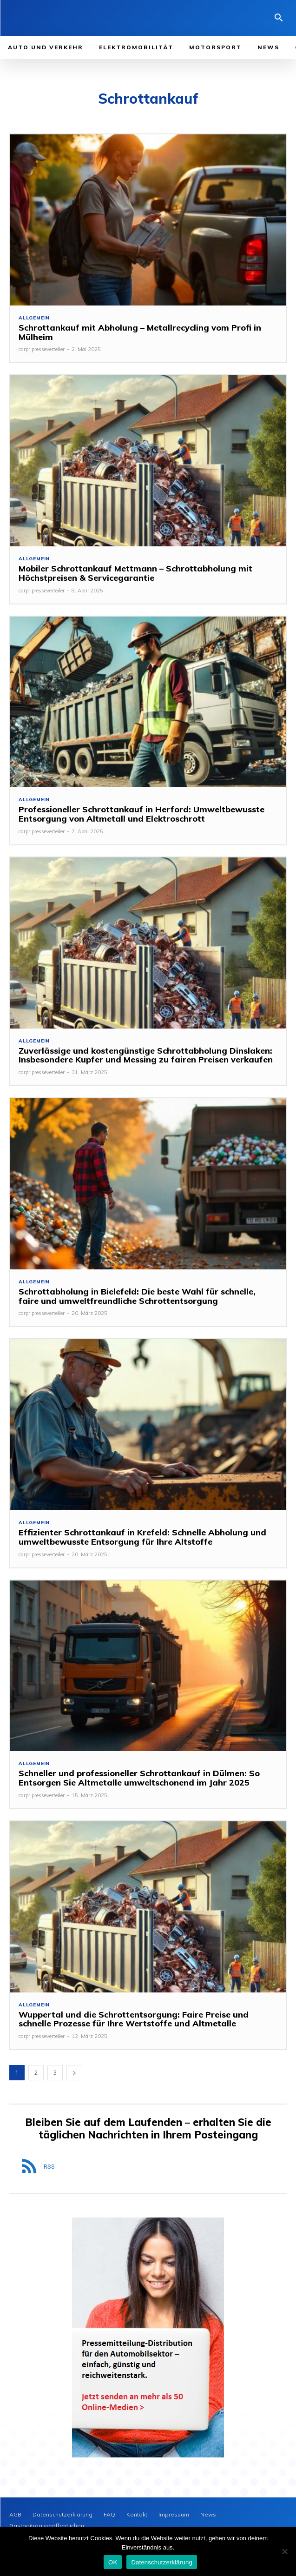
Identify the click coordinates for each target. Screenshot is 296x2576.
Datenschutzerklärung (161, 2562)
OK (112, 2562)
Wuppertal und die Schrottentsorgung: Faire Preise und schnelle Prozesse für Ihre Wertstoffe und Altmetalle (134, 2019)
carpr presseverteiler (42, 349)
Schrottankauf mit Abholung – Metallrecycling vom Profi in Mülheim (140, 332)
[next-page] (74, 2072)
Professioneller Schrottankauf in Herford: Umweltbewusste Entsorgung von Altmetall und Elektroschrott (141, 814)
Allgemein (34, 318)
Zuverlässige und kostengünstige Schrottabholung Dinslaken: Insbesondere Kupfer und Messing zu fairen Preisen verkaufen (146, 1055)
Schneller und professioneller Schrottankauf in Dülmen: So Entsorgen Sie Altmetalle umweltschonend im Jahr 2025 (139, 1778)
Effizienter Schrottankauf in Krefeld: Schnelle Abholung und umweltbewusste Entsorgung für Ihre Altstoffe (142, 1537)
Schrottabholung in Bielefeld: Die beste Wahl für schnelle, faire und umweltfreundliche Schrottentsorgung (137, 1296)
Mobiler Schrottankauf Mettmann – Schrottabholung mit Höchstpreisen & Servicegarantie (135, 573)
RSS (49, 2166)
